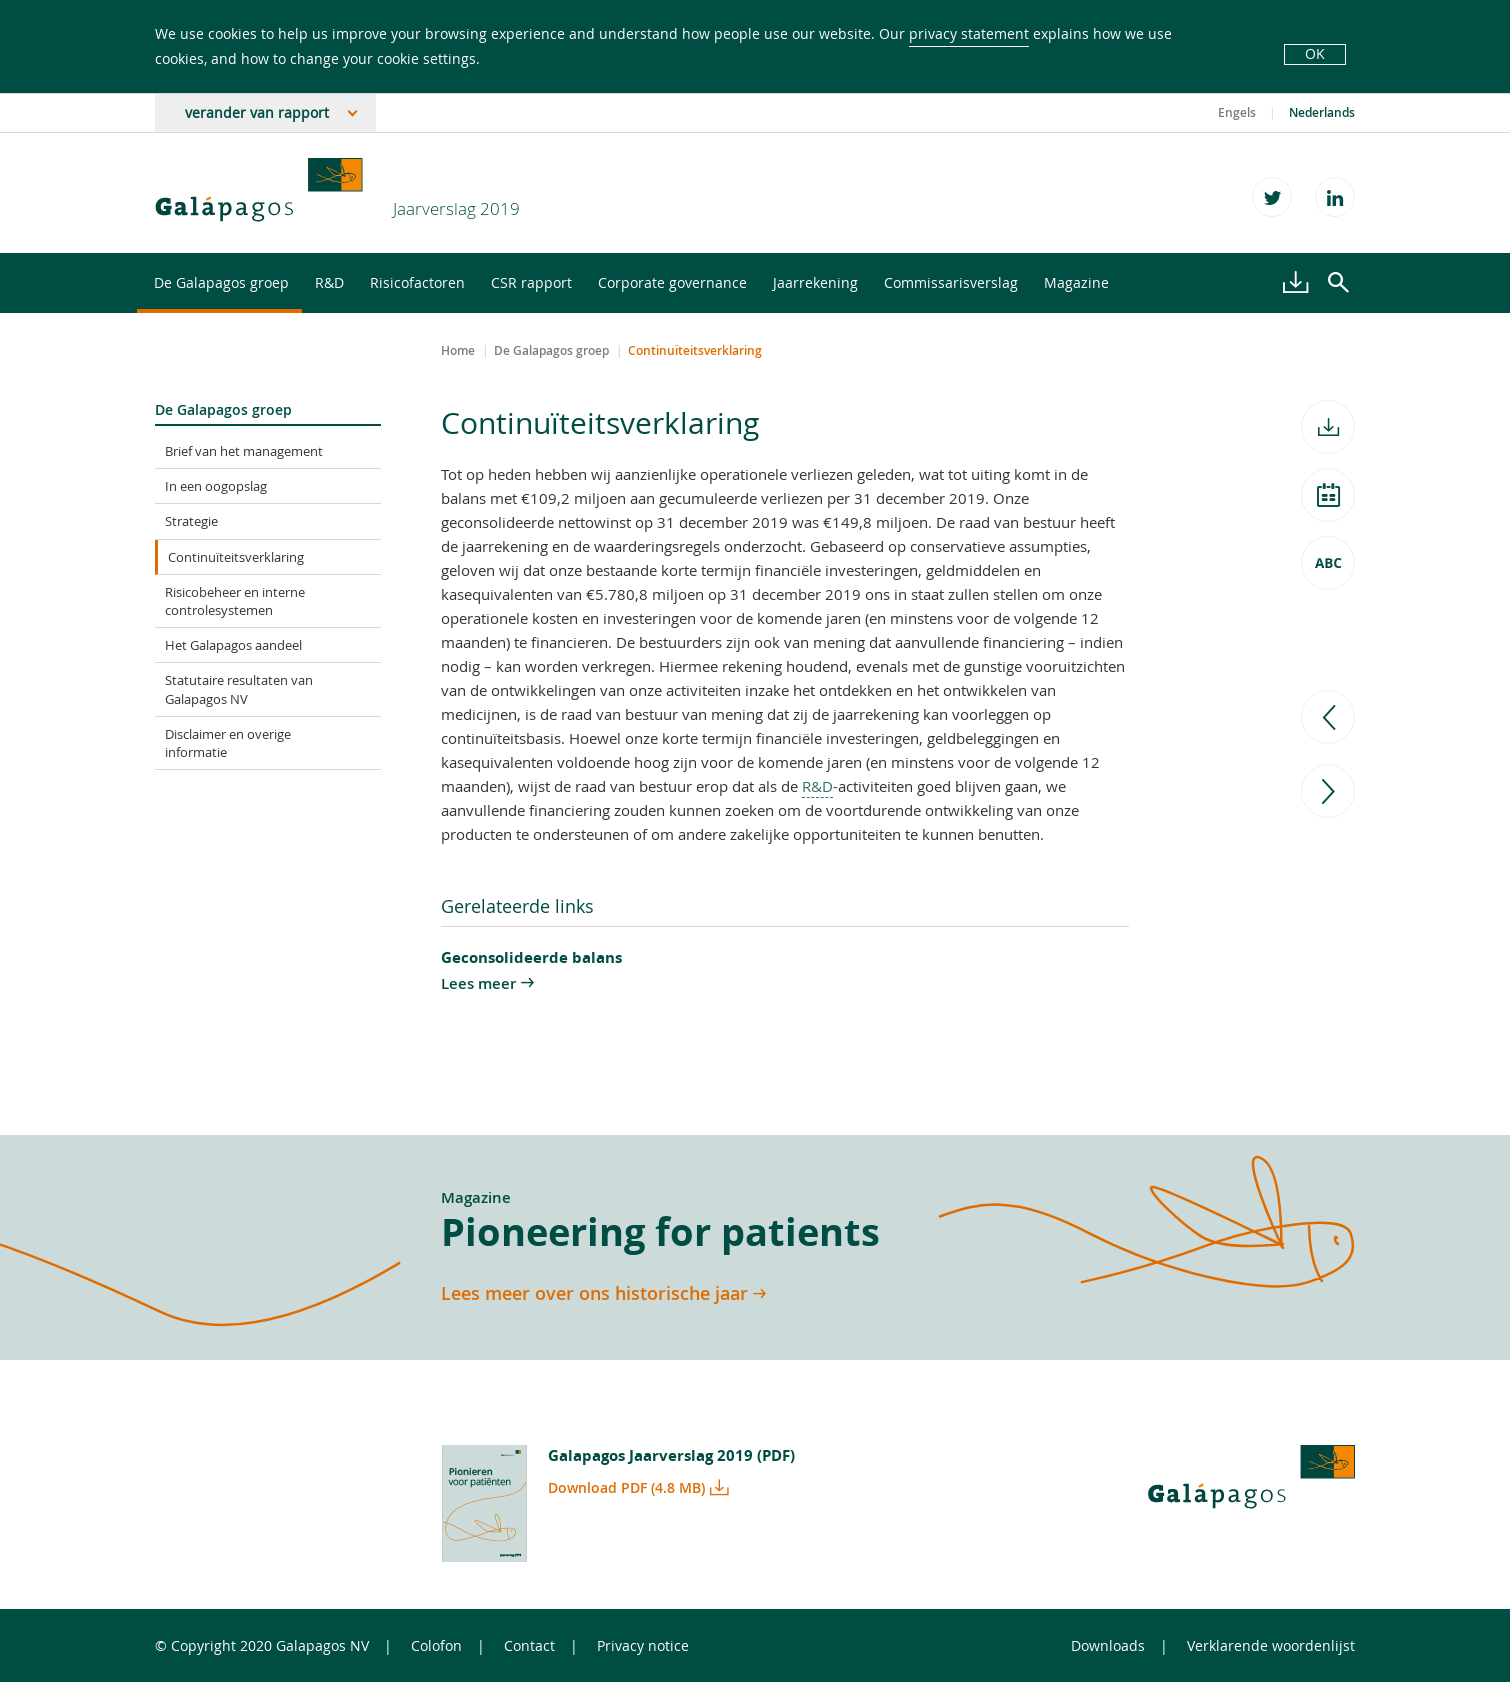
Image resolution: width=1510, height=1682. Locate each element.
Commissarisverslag (951, 282)
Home (458, 351)
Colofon (436, 1645)
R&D (329, 282)
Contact (529, 1645)
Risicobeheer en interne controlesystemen (235, 601)
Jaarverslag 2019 (456, 208)
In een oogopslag (216, 486)
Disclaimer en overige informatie (228, 743)
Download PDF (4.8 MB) (626, 1487)
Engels (1237, 113)
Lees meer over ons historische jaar (594, 1293)
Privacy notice (643, 1645)
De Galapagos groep (221, 282)
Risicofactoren (417, 282)
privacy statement (969, 33)
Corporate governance (672, 282)
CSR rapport (531, 282)
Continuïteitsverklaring (236, 557)
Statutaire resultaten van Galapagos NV (239, 689)
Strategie (191, 521)
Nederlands (1322, 113)
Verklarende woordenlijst (1271, 1645)
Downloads (1108, 1645)
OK (1315, 53)
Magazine (1076, 282)
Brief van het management (244, 451)
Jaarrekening (815, 282)
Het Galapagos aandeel (233, 645)
